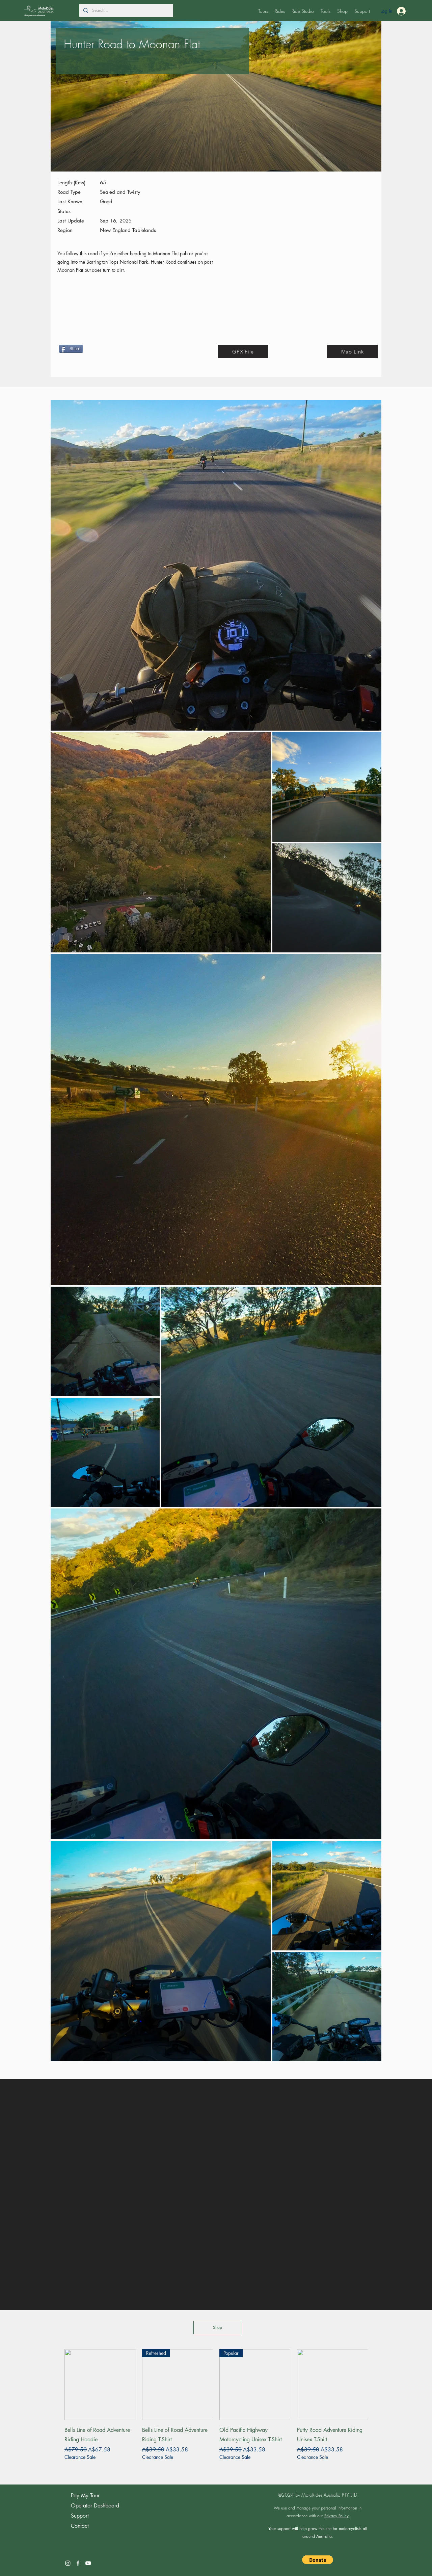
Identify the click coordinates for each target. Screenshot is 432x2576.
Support (80, 2515)
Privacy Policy (336, 2516)
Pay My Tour (85, 2495)
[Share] (71, 349)
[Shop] (217, 2327)
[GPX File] (243, 351)
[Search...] (125, 10)
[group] (216, 2409)
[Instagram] (67, 2563)
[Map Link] (352, 351)
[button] (263, 11)
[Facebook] (78, 2563)
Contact (80, 2525)
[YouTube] (88, 2563)
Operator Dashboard (95, 2505)
